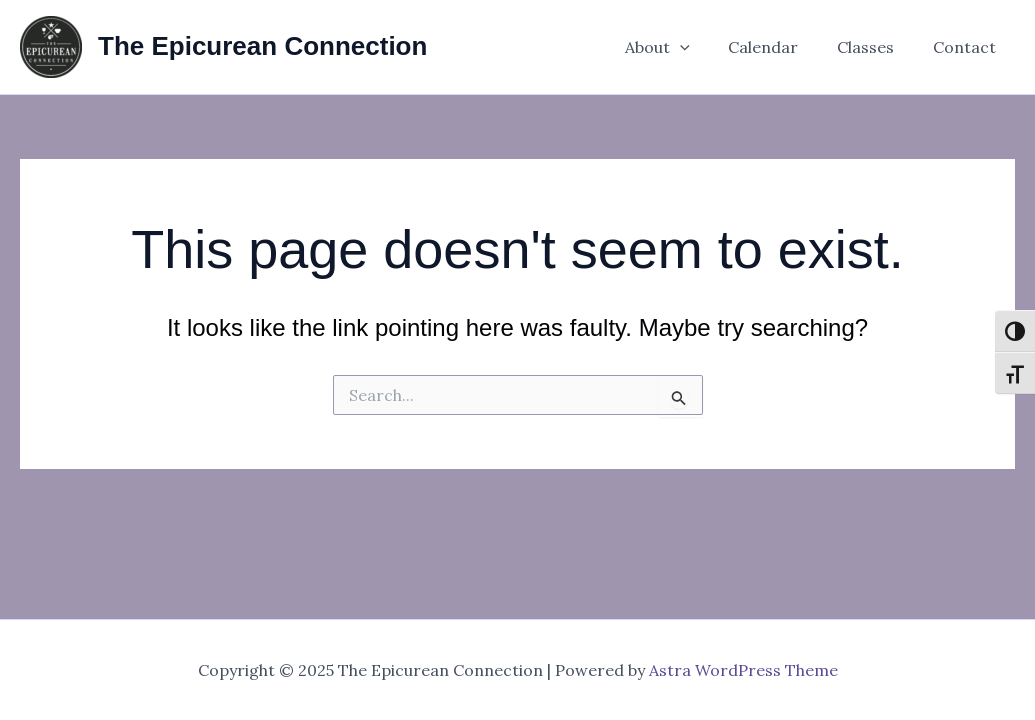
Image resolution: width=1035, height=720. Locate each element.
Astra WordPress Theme (743, 670)
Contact (967, 47)
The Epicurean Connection (262, 46)
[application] (703, 47)
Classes (875, 47)
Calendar (780, 47)
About (680, 47)
